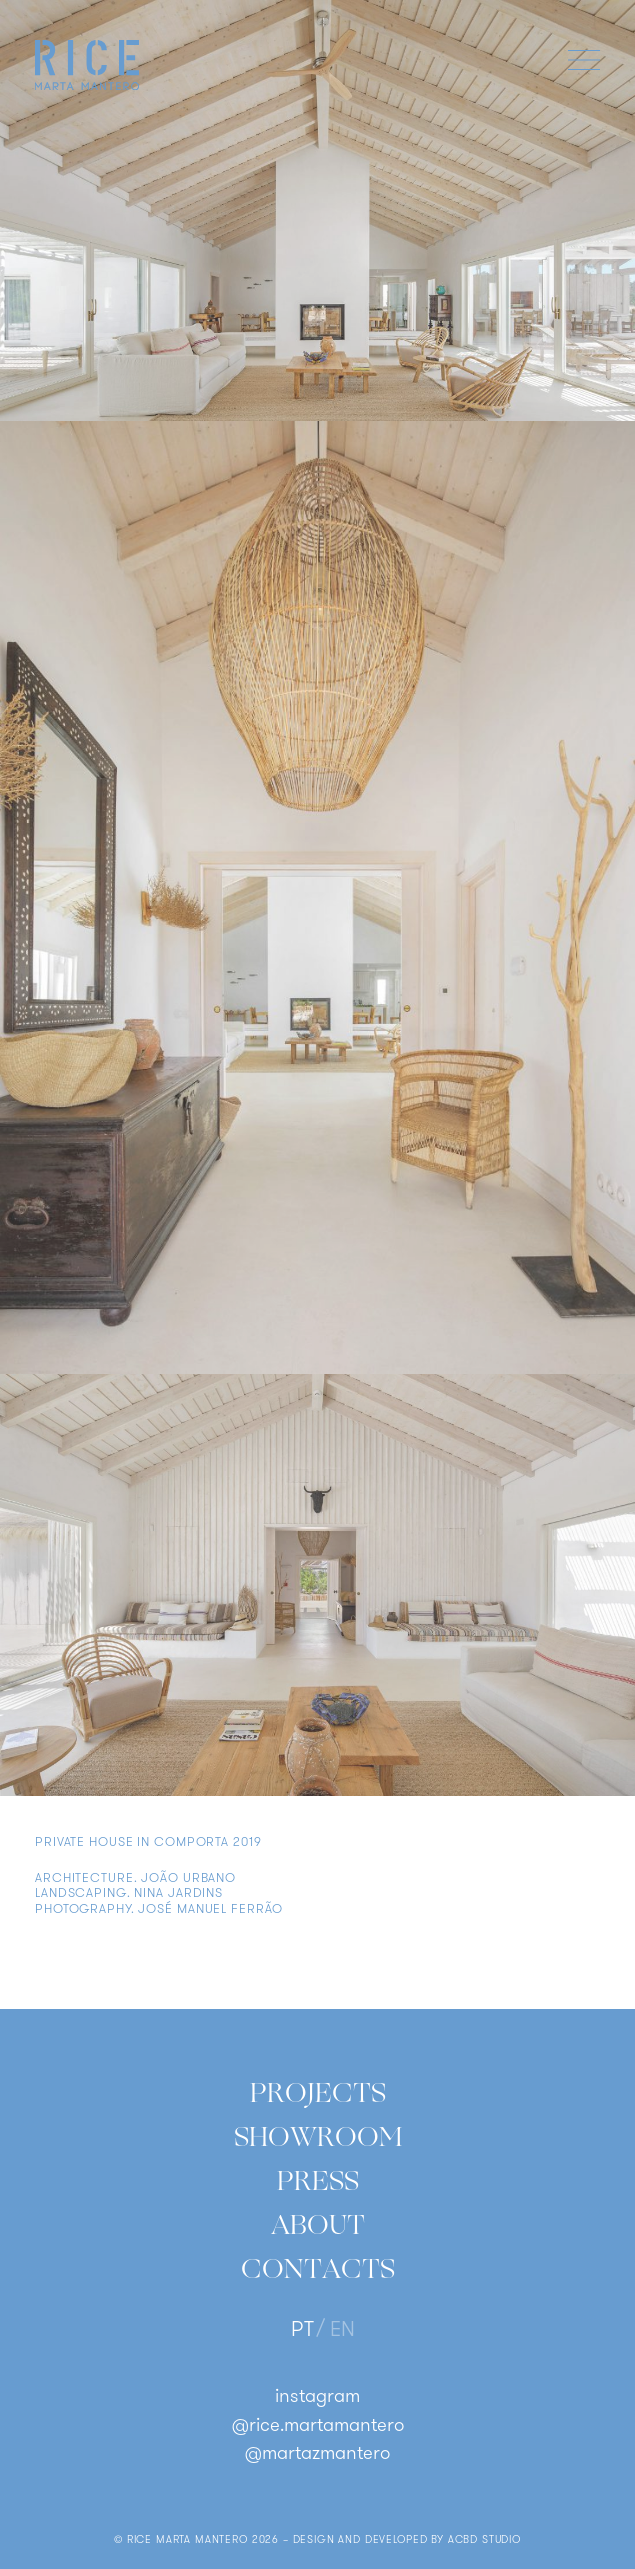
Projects (318, 2093)
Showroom (318, 2137)
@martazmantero (317, 2454)
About (318, 2225)
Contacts (318, 2269)
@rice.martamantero (318, 2426)
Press (318, 2181)
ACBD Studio (484, 2540)
